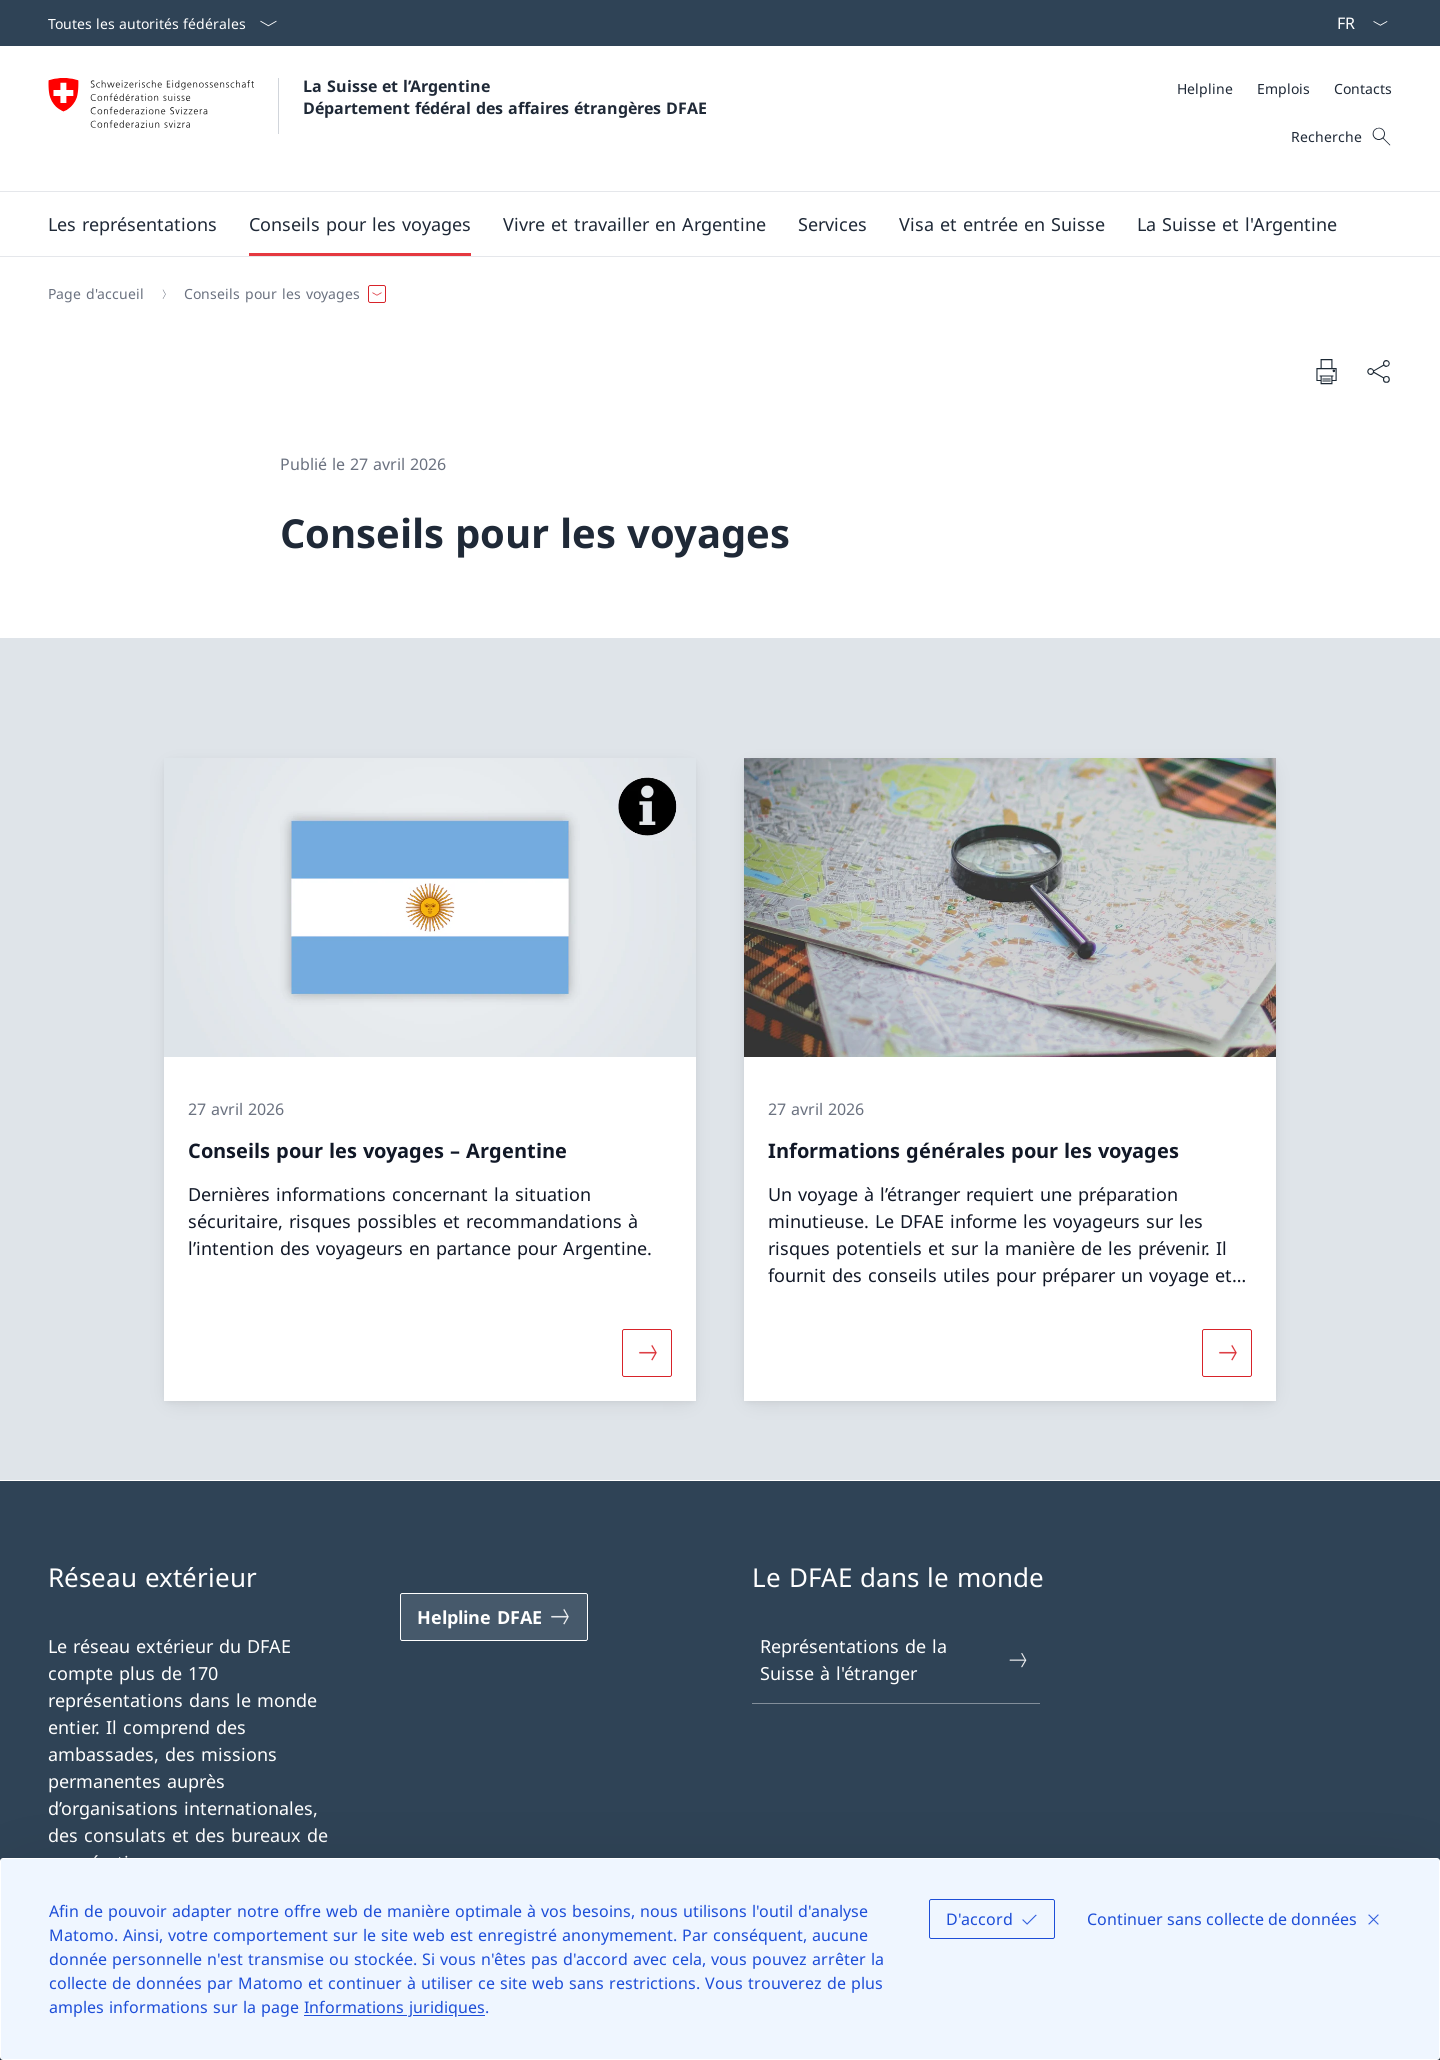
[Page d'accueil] (96, 294)
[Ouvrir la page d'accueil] (377, 118)
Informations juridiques (394, 2007)
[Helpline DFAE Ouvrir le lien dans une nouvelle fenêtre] (494, 1617)
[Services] (832, 224)
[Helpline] (1205, 88)
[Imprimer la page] (1326, 371)
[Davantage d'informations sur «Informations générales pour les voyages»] (1227, 1352)
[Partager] (1378, 371)
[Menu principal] (704, 224)
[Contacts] (1363, 88)
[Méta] (1284, 88)
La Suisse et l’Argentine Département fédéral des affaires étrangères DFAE (505, 97)
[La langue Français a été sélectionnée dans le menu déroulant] (1356, 23)
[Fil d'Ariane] (712, 294)
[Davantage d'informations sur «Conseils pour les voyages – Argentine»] (647, 1352)
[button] (132, 224)
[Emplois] (1283, 88)
